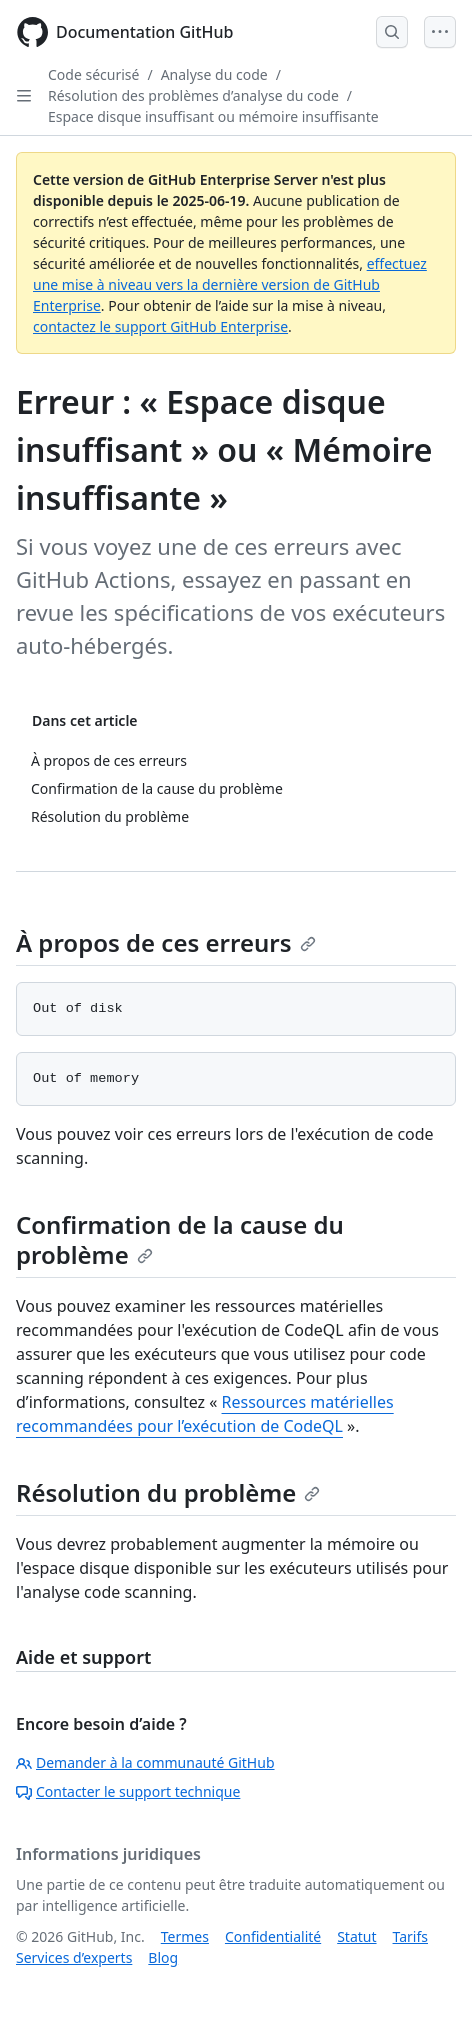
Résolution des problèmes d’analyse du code (193, 95)
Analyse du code (214, 74)
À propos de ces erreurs (166, 942)
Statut (356, 1936)
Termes (185, 1936)
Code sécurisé (93, 74)
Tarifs (410, 1936)
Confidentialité (273, 1936)
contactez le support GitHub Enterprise (160, 326)
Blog (163, 1957)
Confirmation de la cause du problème (180, 1239)
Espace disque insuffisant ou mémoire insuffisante (213, 116)
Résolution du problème (168, 1492)
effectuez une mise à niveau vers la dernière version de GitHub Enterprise (230, 284)
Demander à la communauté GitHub (145, 1762)
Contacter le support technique (128, 1791)
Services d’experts (74, 1957)
